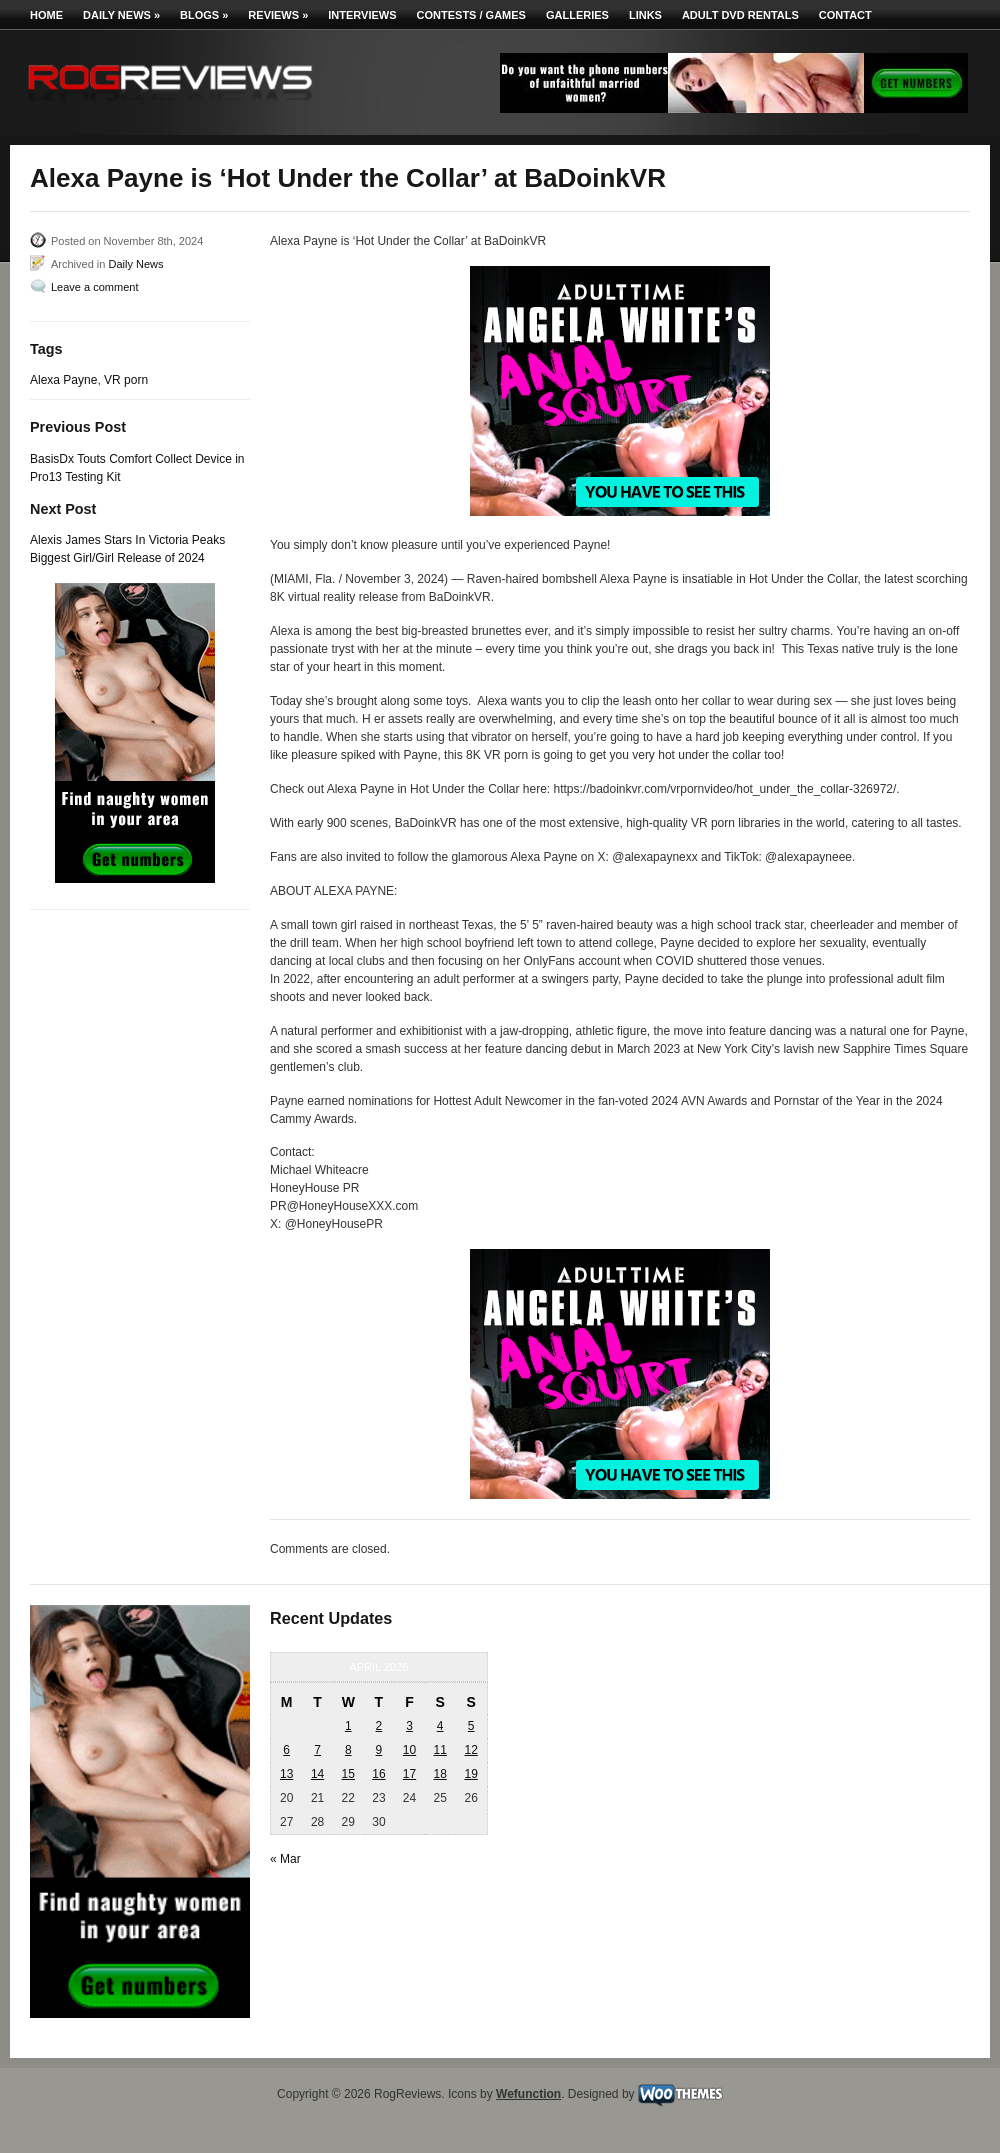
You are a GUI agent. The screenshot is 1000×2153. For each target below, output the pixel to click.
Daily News (121, 15)
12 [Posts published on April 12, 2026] (470, 1750)
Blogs (204, 15)
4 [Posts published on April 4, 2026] (440, 1726)
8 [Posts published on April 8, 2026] (348, 1750)
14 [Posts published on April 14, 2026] (317, 1774)
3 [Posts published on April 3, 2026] (409, 1726)
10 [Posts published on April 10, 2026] (409, 1750)
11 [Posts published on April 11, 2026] (439, 1750)
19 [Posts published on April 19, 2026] (470, 1774)
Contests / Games (471, 15)
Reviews (278, 15)
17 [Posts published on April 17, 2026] (409, 1774)
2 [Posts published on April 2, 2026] (379, 1726)
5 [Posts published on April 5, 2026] (471, 1726)
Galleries (577, 15)
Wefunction (528, 2094)
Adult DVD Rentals (740, 15)
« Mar (285, 1859)
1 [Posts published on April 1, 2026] (348, 1726)
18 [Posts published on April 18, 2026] (439, 1774)
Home (46, 15)
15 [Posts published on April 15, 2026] (348, 1774)
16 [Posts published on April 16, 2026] (378, 1774)
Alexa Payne (63, 380)
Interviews (362, 15)
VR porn (126, 380)
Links (645, 15)
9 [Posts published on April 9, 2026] (379, 1750)
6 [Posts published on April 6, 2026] (286, 1750)
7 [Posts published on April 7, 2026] (317, 1750)
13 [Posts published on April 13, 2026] (286, 1774)
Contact (845, 15)
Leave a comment (94, 287)
